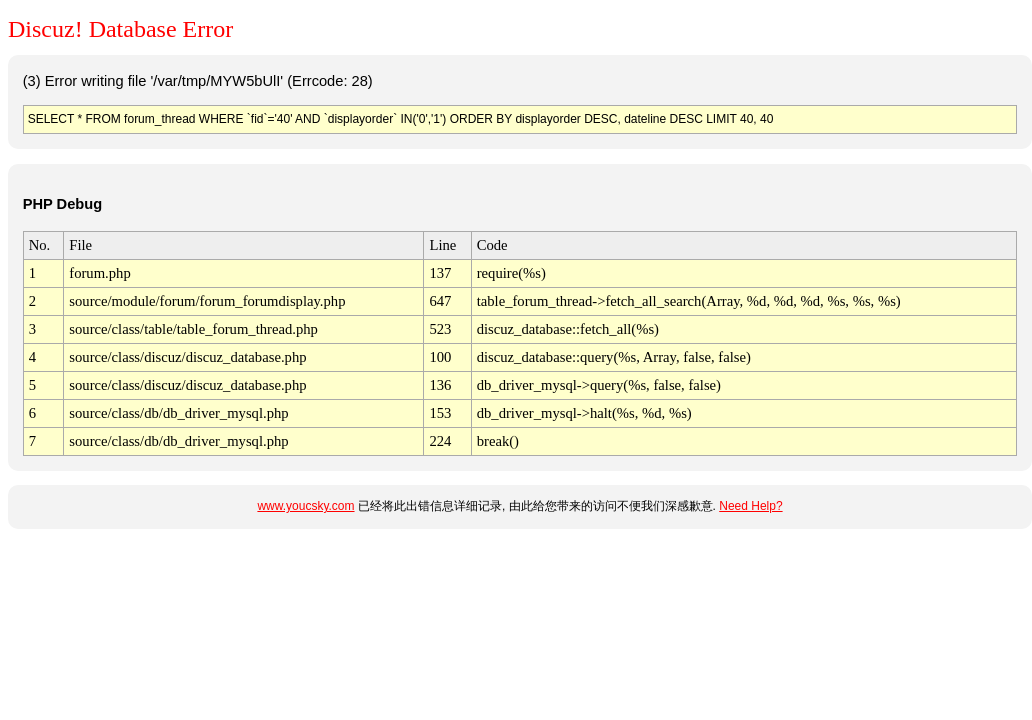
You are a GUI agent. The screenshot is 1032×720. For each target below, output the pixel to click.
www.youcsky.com (305, 506)
